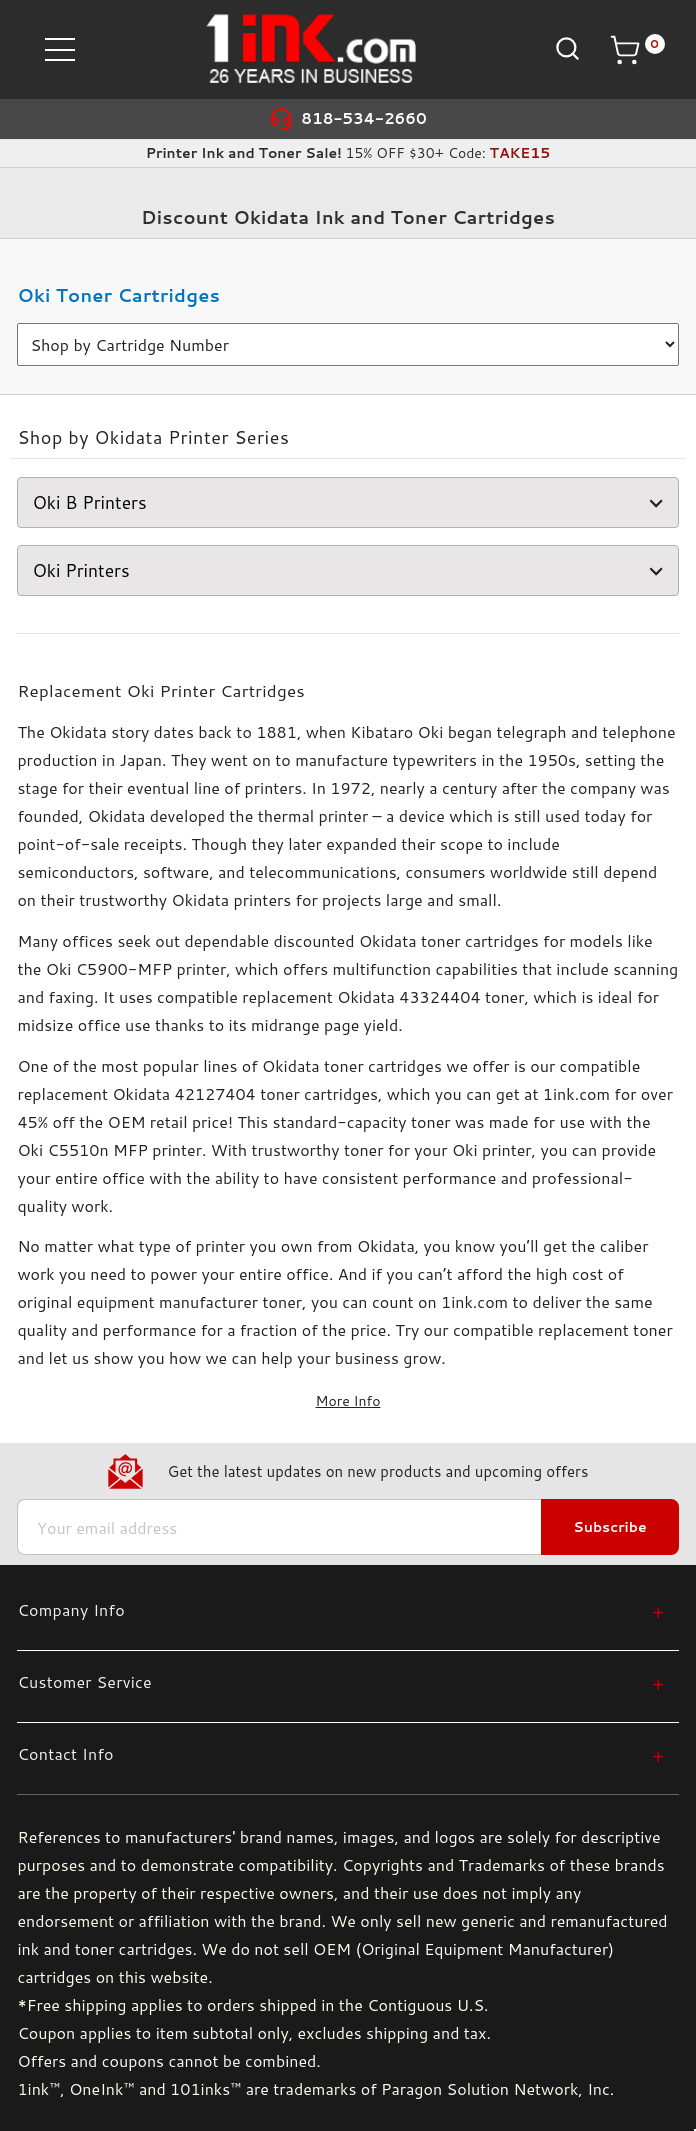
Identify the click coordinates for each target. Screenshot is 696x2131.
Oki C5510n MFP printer (109, 1149)
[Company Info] (340, 1609)
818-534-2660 (364, 118)
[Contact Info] (340, 1753)
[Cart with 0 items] (637, 50)
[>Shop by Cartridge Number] (347, 344)
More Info (348, 1401)
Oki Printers (350, 570)
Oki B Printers (350, 502)
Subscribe (609, 1527)
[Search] (565, 48)
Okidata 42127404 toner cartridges (244, 1093)
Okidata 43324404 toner (430, 996)
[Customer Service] (340, 1681)
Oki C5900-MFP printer (136, 968)
